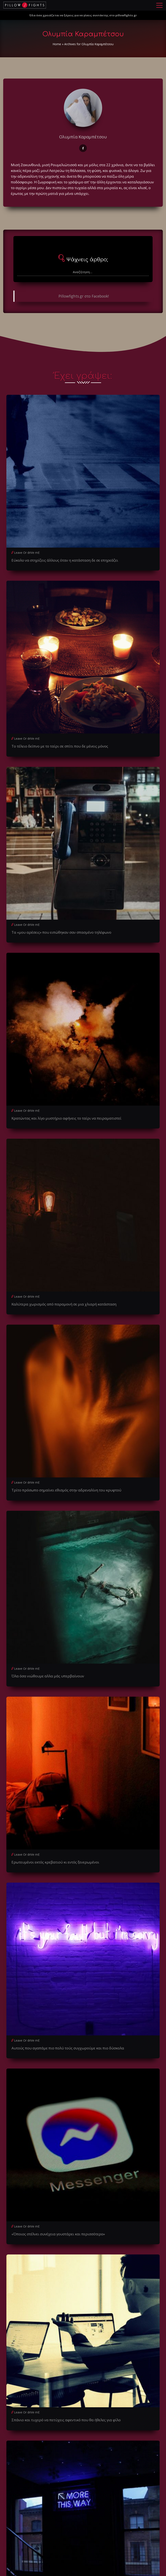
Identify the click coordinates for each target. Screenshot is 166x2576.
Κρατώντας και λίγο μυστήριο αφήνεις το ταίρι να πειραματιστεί (66, 1118)
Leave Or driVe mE (27, 553)
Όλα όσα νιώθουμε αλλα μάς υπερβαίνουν (47, 1676)
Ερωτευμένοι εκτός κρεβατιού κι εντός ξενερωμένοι (55, 1862)
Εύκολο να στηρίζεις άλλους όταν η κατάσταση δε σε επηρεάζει (64, 560)
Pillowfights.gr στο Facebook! (84, 296)
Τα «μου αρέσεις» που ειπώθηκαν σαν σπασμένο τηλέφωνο (61, 932)
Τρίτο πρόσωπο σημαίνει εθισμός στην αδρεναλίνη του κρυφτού (66, 1490)
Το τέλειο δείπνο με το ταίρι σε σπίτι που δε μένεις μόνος (59, 746)
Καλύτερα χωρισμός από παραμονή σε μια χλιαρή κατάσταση (63, 1304)
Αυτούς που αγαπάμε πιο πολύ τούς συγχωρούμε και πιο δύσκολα (67, 2048)
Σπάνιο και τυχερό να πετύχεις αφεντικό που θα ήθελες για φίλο (66, 2419)
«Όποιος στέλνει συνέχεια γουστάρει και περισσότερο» (58, 2234)
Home (57, 44)
